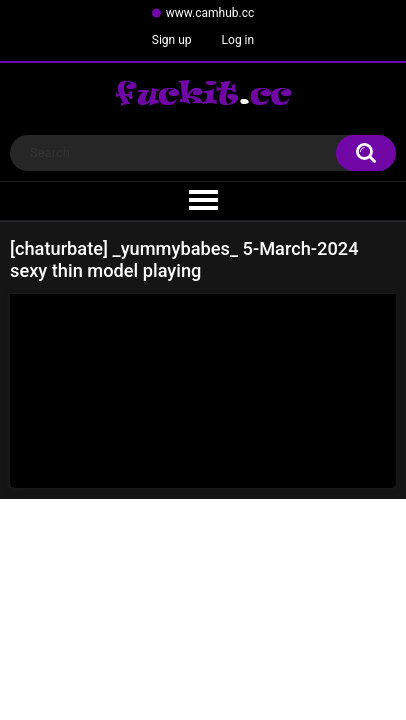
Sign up (172, 40)
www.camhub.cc (210, 13)
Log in (238, 40)
